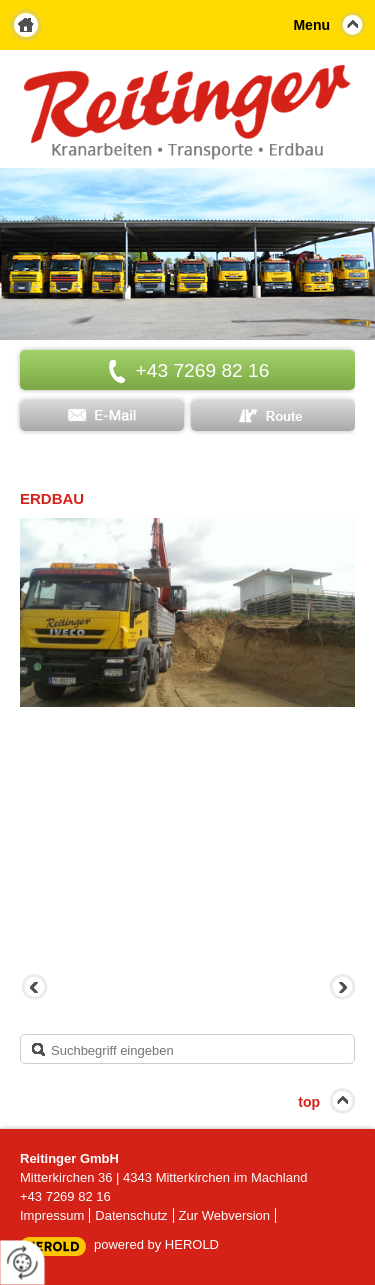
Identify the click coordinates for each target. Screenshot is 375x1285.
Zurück (35, 989)
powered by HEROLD (156, 1244)
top (309, 1102)
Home (26, 25)
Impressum (52, 1215)
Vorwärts (340, 989)
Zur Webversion (225, 1215)
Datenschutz (131, 1215)
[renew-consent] (22, 1262)
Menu (311, 25)
